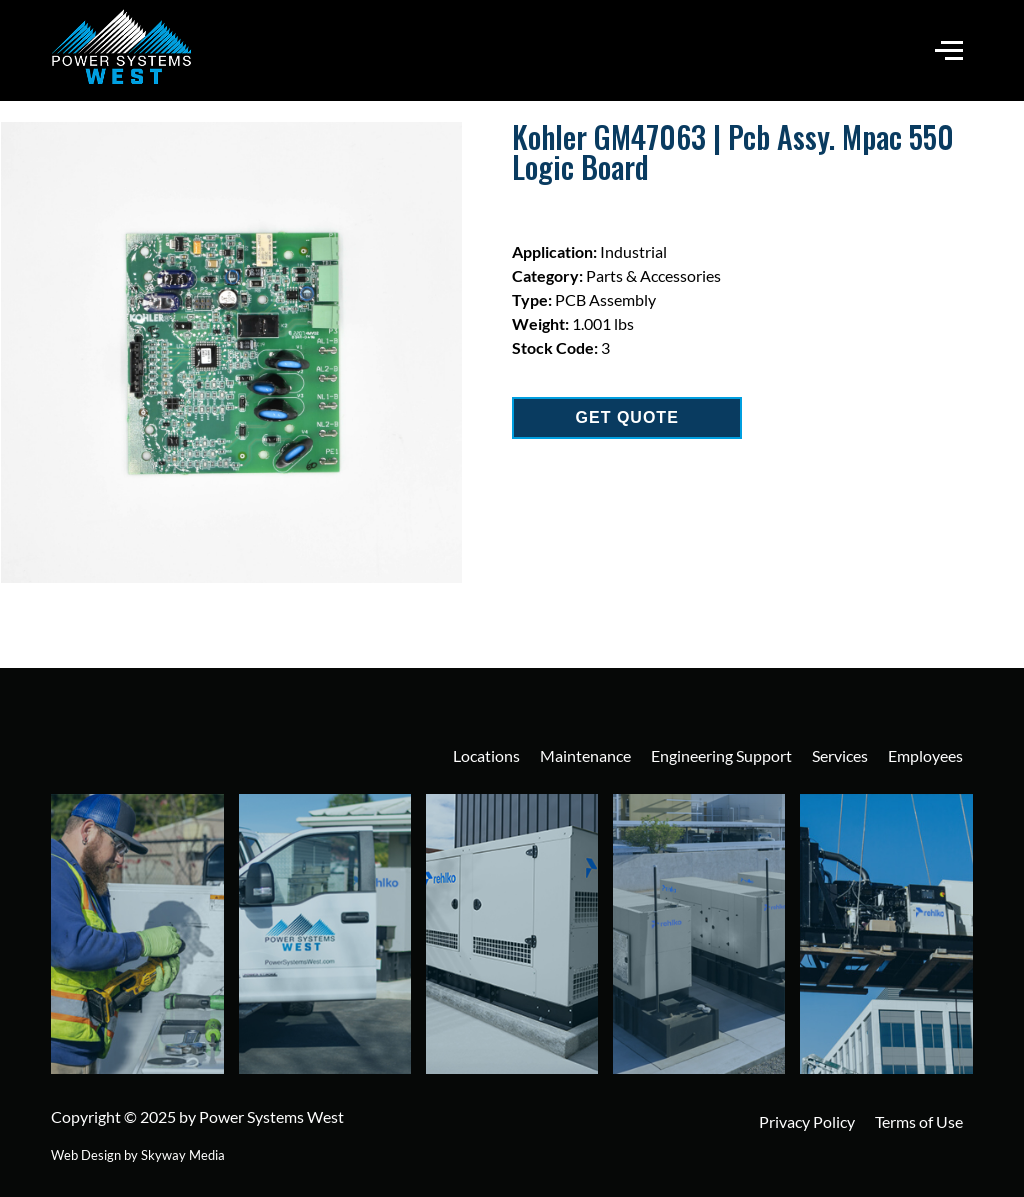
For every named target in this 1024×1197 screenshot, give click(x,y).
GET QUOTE (627, 417)
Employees (925, 755)
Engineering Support (721, 755)
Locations (486, 755)
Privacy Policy (807, 1121)
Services (840, 755)
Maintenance (585, 755)
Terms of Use (919, 1121)
